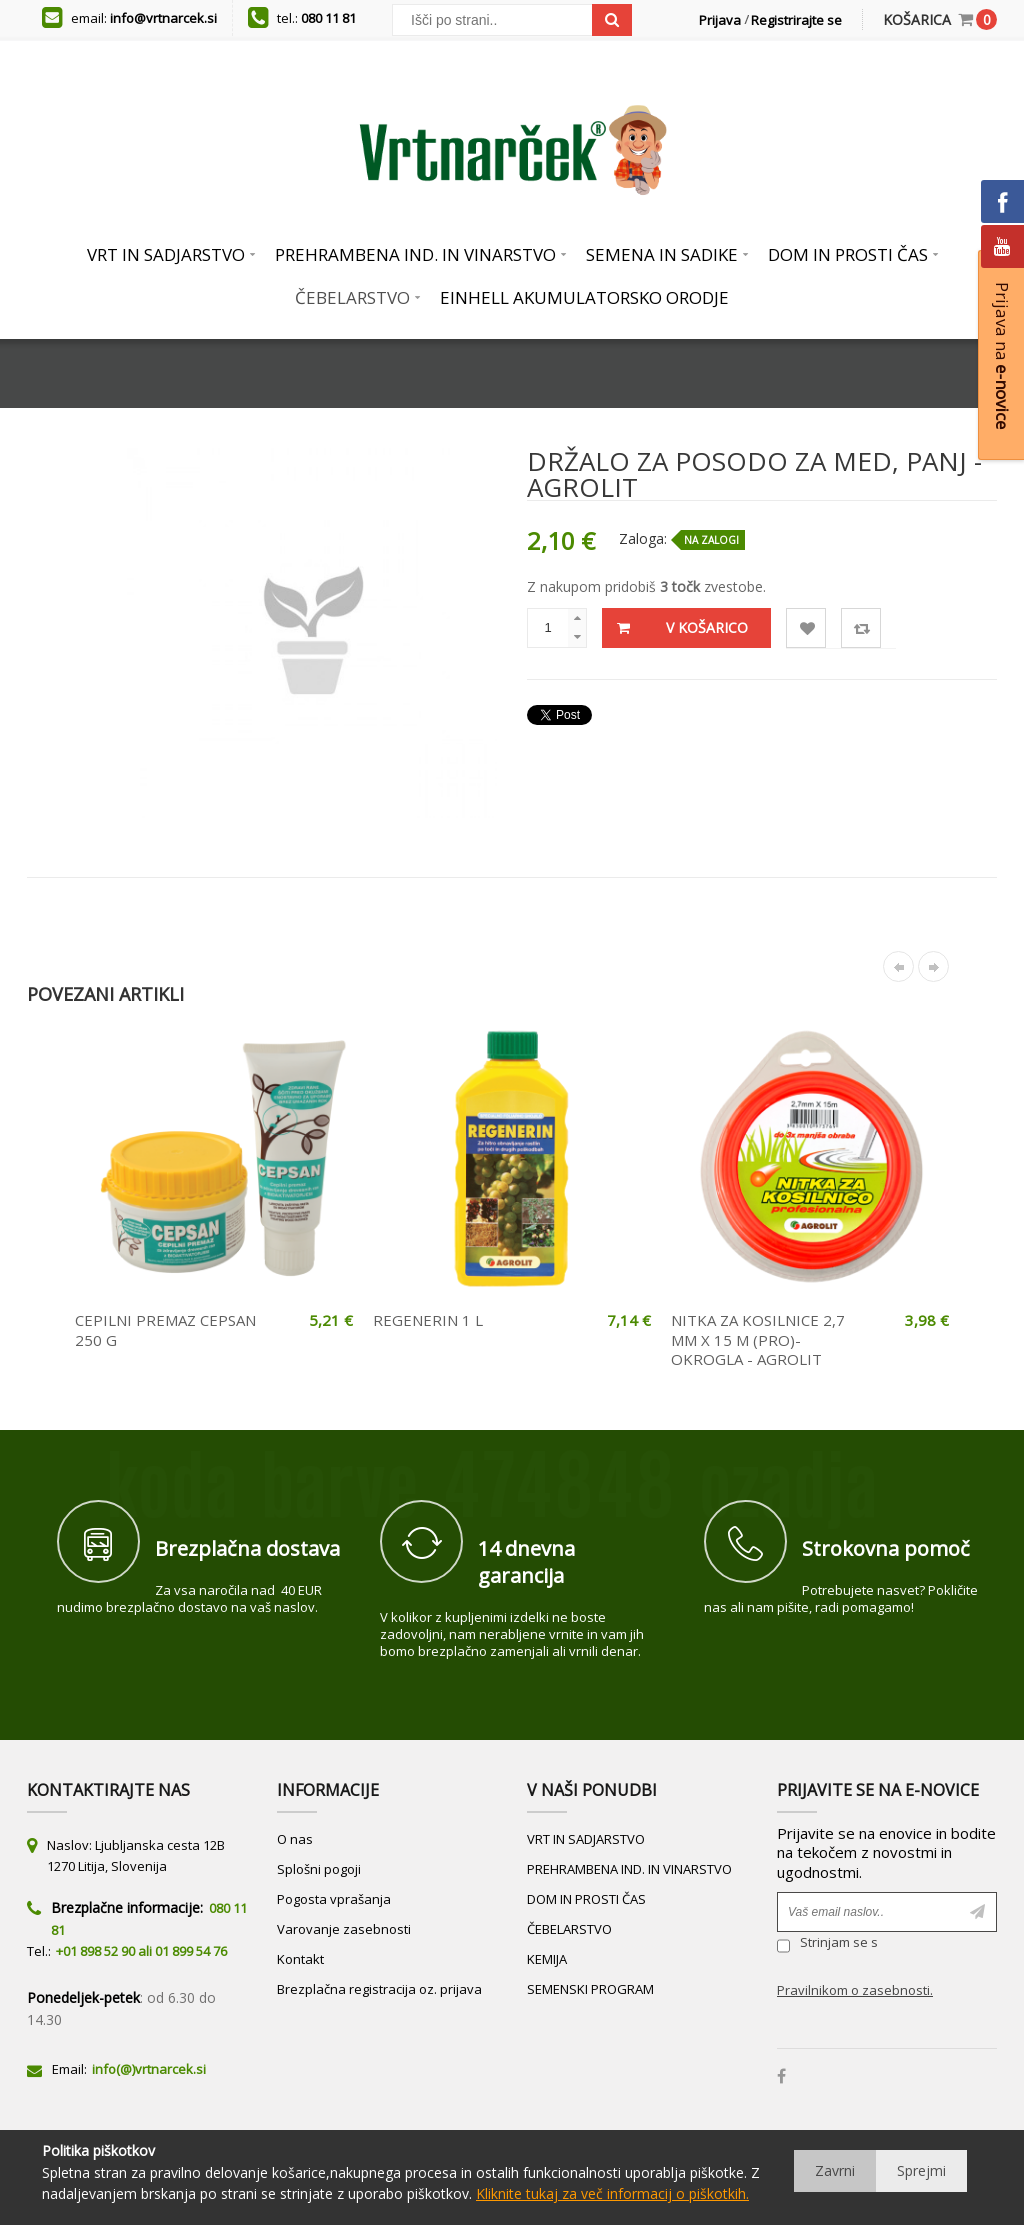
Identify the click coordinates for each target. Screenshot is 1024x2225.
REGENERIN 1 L (428, 1320)
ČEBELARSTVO (569, 1929)
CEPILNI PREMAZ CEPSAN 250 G (165, 1330)
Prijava (720, 20)
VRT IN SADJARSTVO (586, 1839)
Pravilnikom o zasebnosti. (855, 1990)
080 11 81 (328, 18)
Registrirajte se (796, 20)
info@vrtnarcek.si (163, 18)
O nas (295, 1839)
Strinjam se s (827, 1945)
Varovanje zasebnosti (344, 1929)
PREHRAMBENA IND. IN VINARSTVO (629, 1869)
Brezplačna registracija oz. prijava (379, 1989)
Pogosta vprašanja (334, 1899)
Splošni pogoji (319, 1869)
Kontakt (300, 1959)
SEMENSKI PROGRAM (590, 1989)
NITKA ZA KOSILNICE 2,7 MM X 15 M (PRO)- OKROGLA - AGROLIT (758, 1339)
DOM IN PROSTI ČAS (586, 1899)
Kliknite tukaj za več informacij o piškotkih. (612, 2193)
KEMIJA (547, 1959)
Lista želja (806, 628)
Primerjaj (861, 628)
